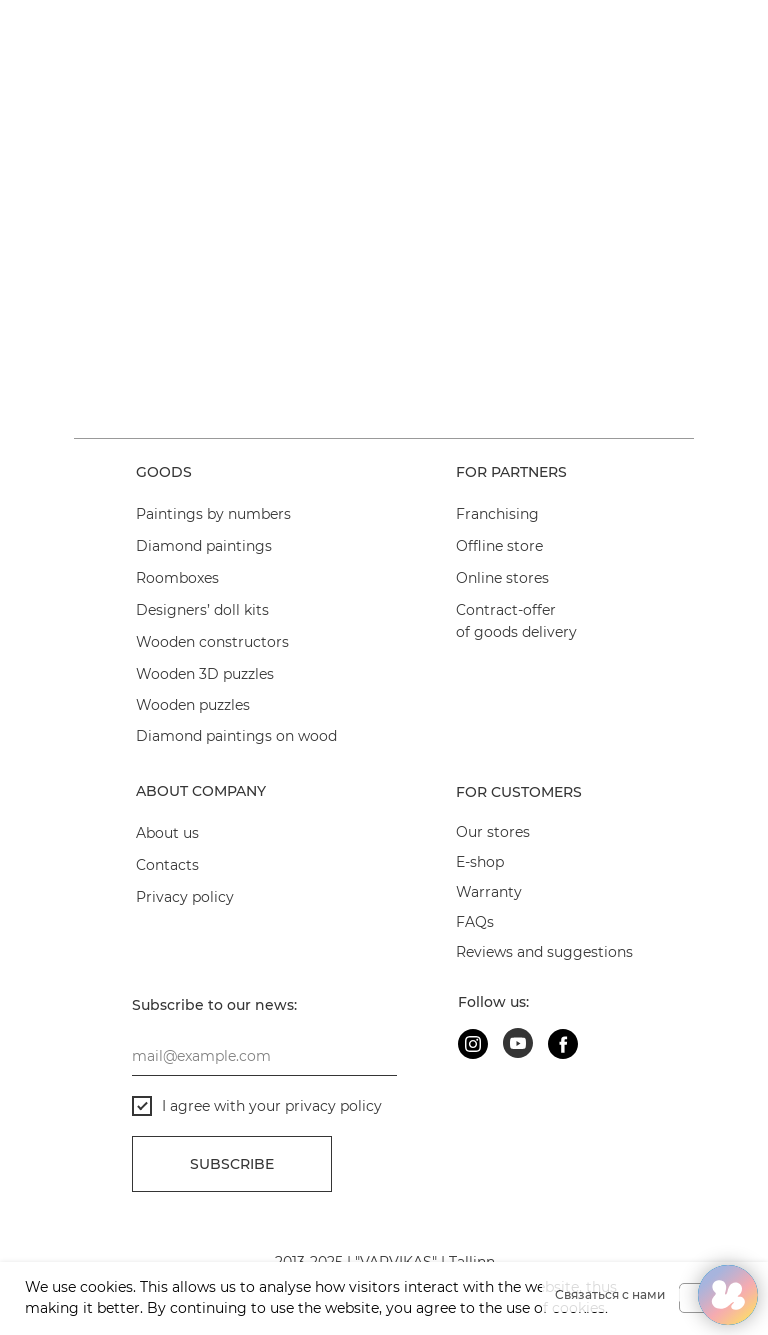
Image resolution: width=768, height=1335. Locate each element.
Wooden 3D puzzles (205, 674)
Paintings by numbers (213, 514)
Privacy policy (185, 897)
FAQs (475, 922)
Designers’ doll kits (202, 610)
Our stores (493, 832)
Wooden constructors (212, 642)
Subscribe (232, 1164)
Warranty (489, 892)
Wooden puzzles (193, 705)
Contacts (167, 865)
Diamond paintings (204, 546)
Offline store (499, 546)
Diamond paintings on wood (236, 736)
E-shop (480, 862)
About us (167, 833)
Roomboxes (177, 578)
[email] (264, 1056)
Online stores (502, 578)
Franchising (497, 514)
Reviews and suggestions (544, 952)
